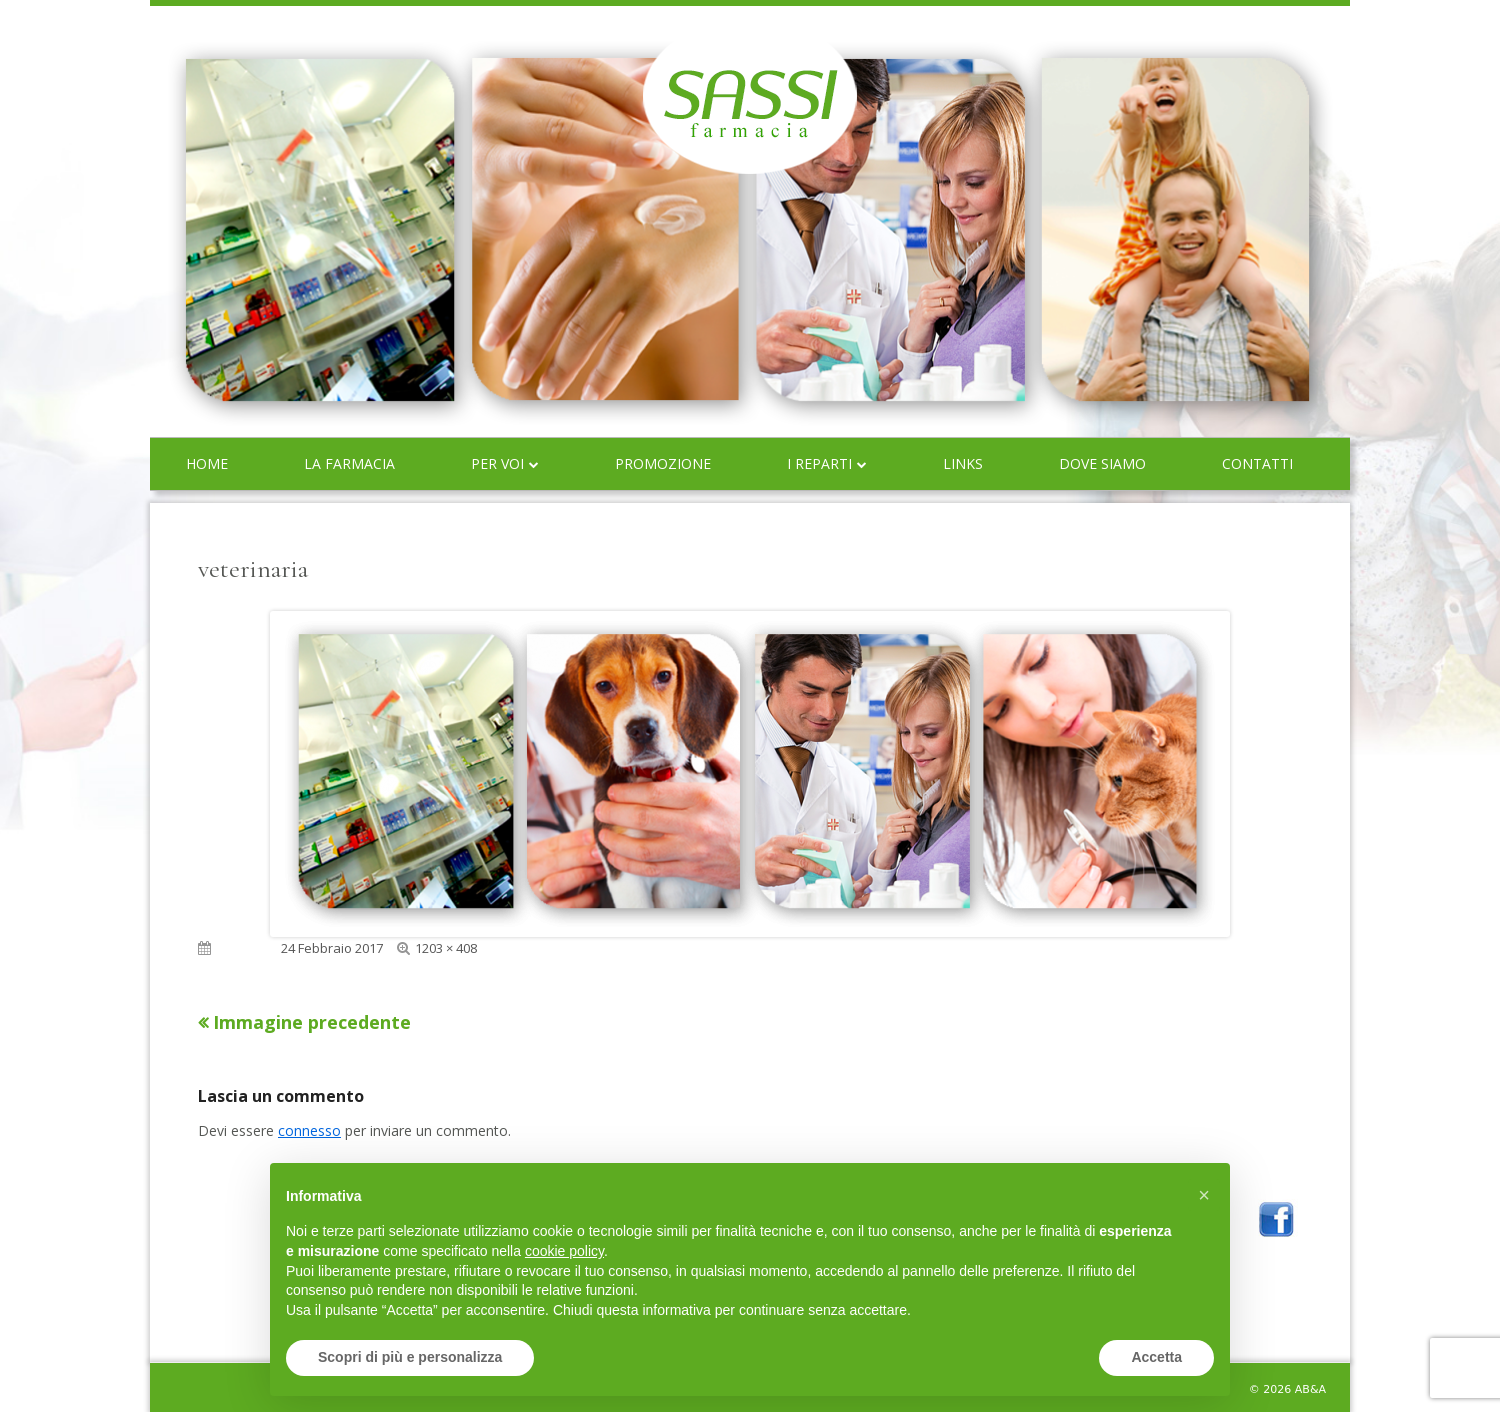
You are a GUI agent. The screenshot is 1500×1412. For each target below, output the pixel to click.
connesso (309, 1130)
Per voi (497, 463)
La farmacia (349, 463)
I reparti (819, 463)
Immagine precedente (312, 1022)
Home (207, 463)
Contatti (1257, 463)
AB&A (1310, 1389)
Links (963, 463)
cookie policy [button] (564, 1251)
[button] (1204, 1195)
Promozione (663, 463)
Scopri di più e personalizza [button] (410, 1357)
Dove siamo (1102, 463)
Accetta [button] (1156, 1357)
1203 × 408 (446, 948)
